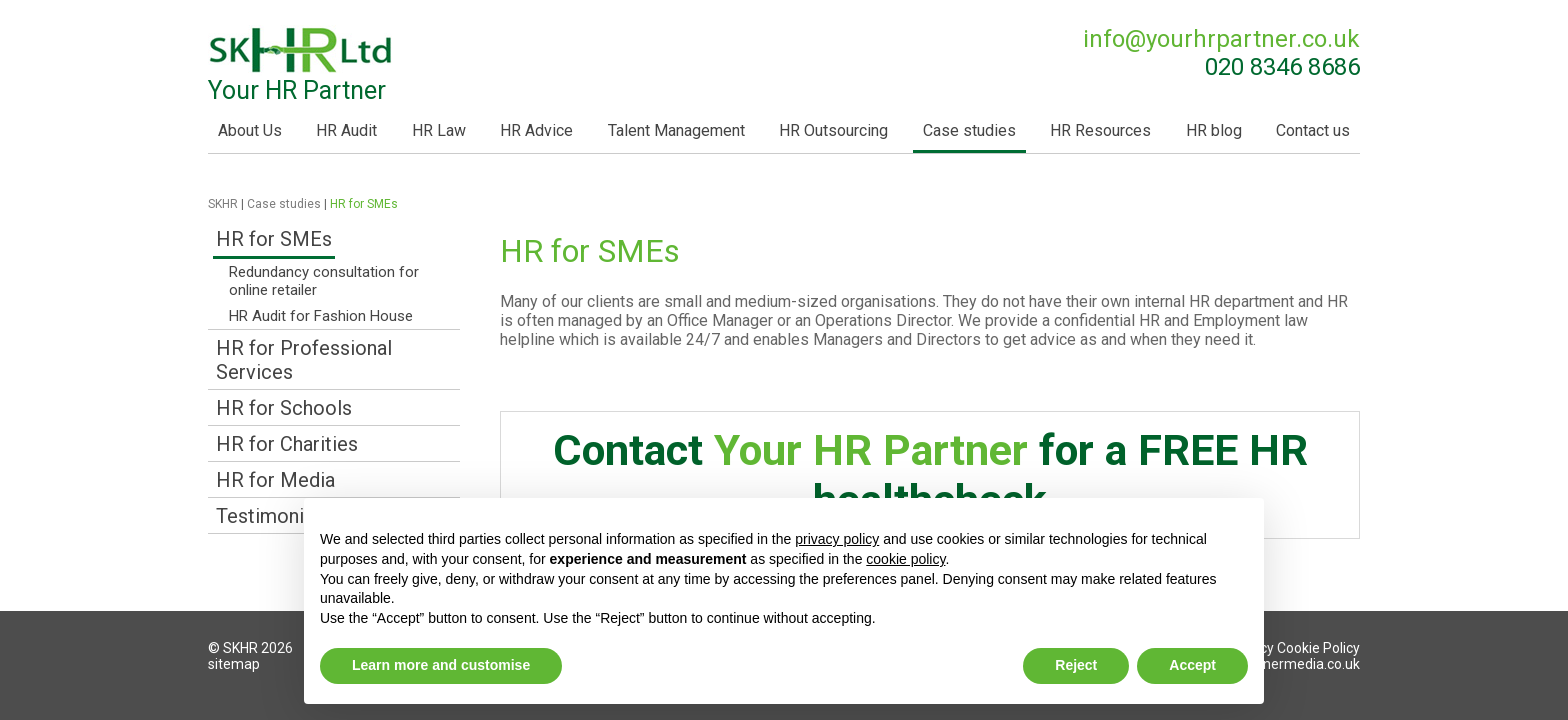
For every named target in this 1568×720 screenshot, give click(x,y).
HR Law (439, 130)
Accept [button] (1192, 665)
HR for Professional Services (304, 360)
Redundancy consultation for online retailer (324, 281)
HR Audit (346, 130)
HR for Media (275, 480)
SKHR (223, 204)
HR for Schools (284, 408)
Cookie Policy (1318, 648)
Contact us (1313, 130)
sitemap (234, 664)
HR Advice (536, 130)
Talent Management (676, 130)
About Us (250, 130)
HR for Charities (287, 444)
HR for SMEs (274, 239)
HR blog (1214, 130)
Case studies (969, 130)
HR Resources (1100, 130)
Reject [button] (1076, 665)
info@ (1221, 39)
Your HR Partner (301, 65)
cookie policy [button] (905, 559)
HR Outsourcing (833, 130)
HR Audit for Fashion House (321, 316)
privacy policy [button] (837, 539)
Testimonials (272, 516)
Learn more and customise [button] (441, 665)
